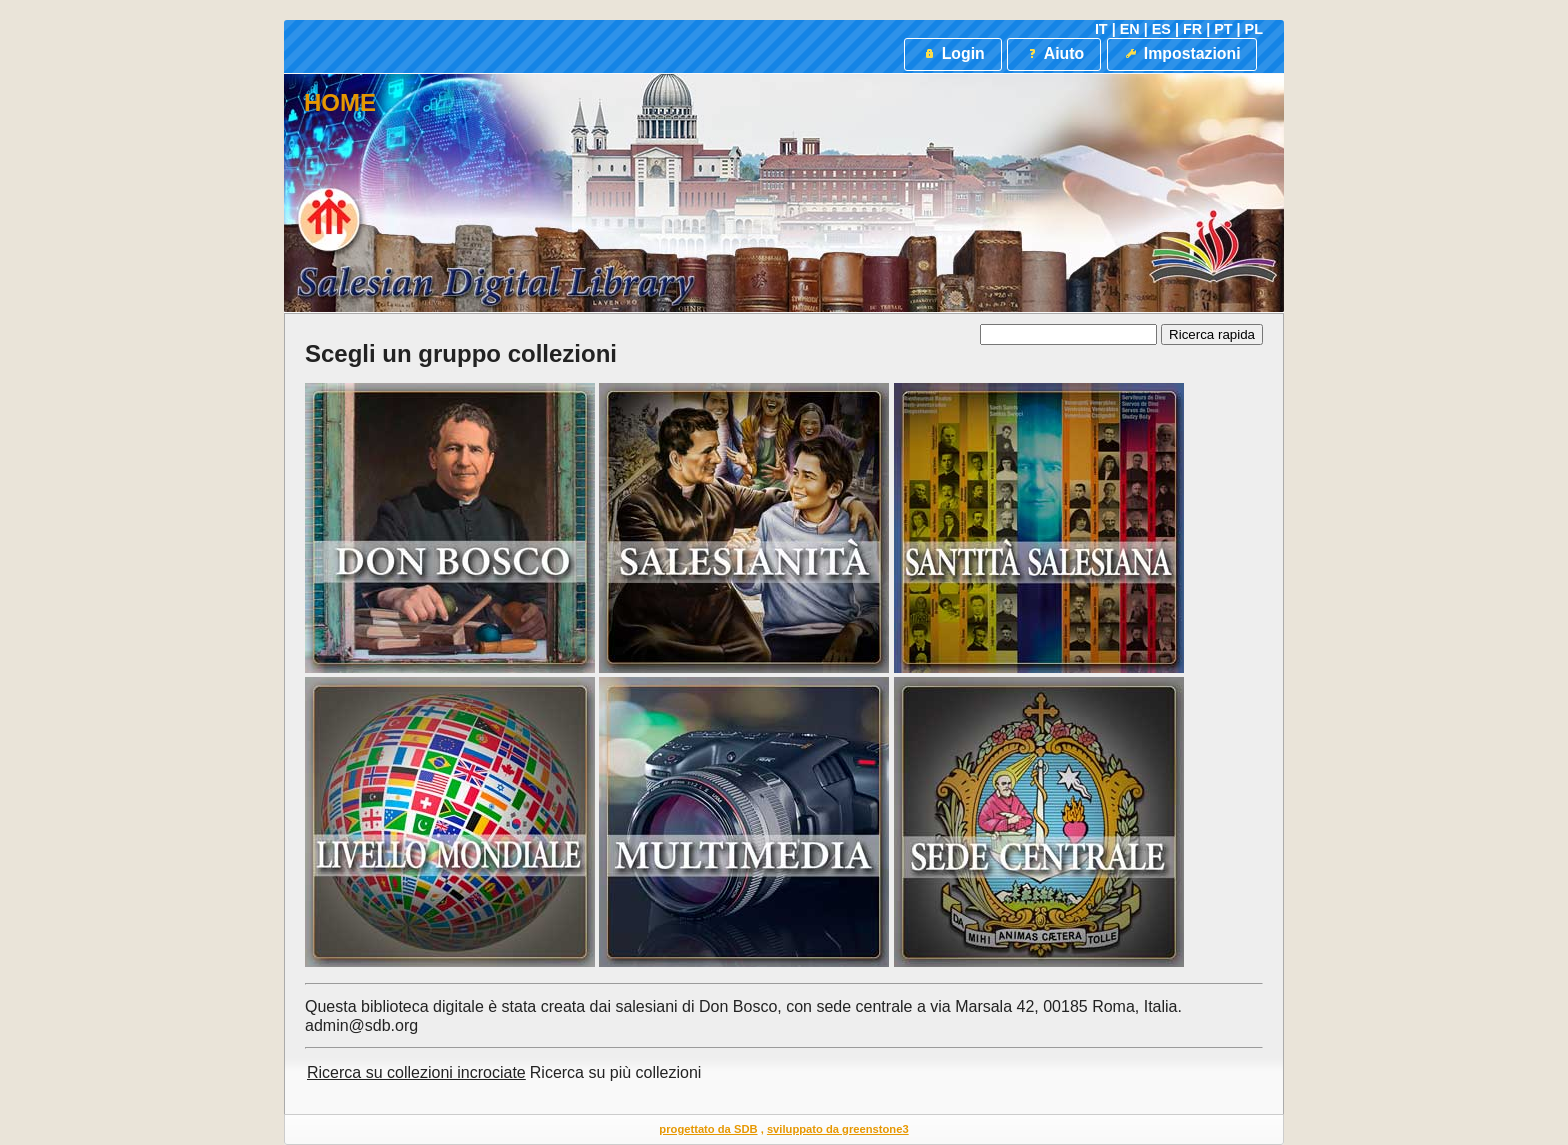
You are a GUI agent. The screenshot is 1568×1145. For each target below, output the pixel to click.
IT (1101, 29)
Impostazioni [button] (1181, 53)
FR (1192, 29)
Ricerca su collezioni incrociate (416, 1072)
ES (1161, 29)
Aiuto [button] (1054, 53)
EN (1130, 29)
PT (1223, 29)
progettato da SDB (708, 1129)
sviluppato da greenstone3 (838, 1129)
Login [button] (952, 53)
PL (1254, 29)
